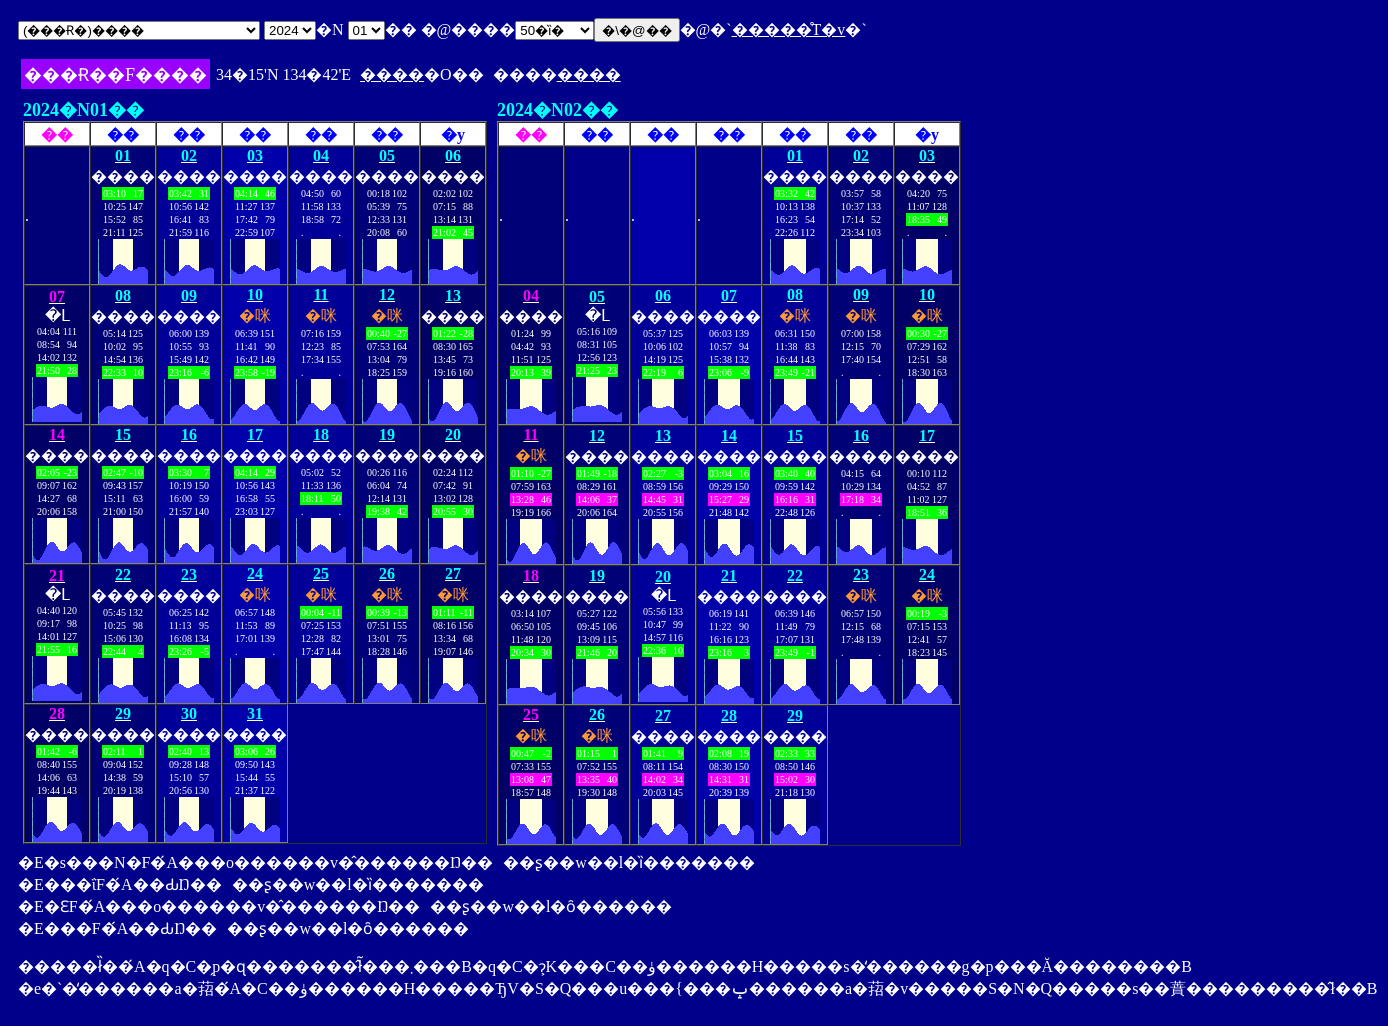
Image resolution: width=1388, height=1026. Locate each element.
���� (392, 74)
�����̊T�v (789, 29)
